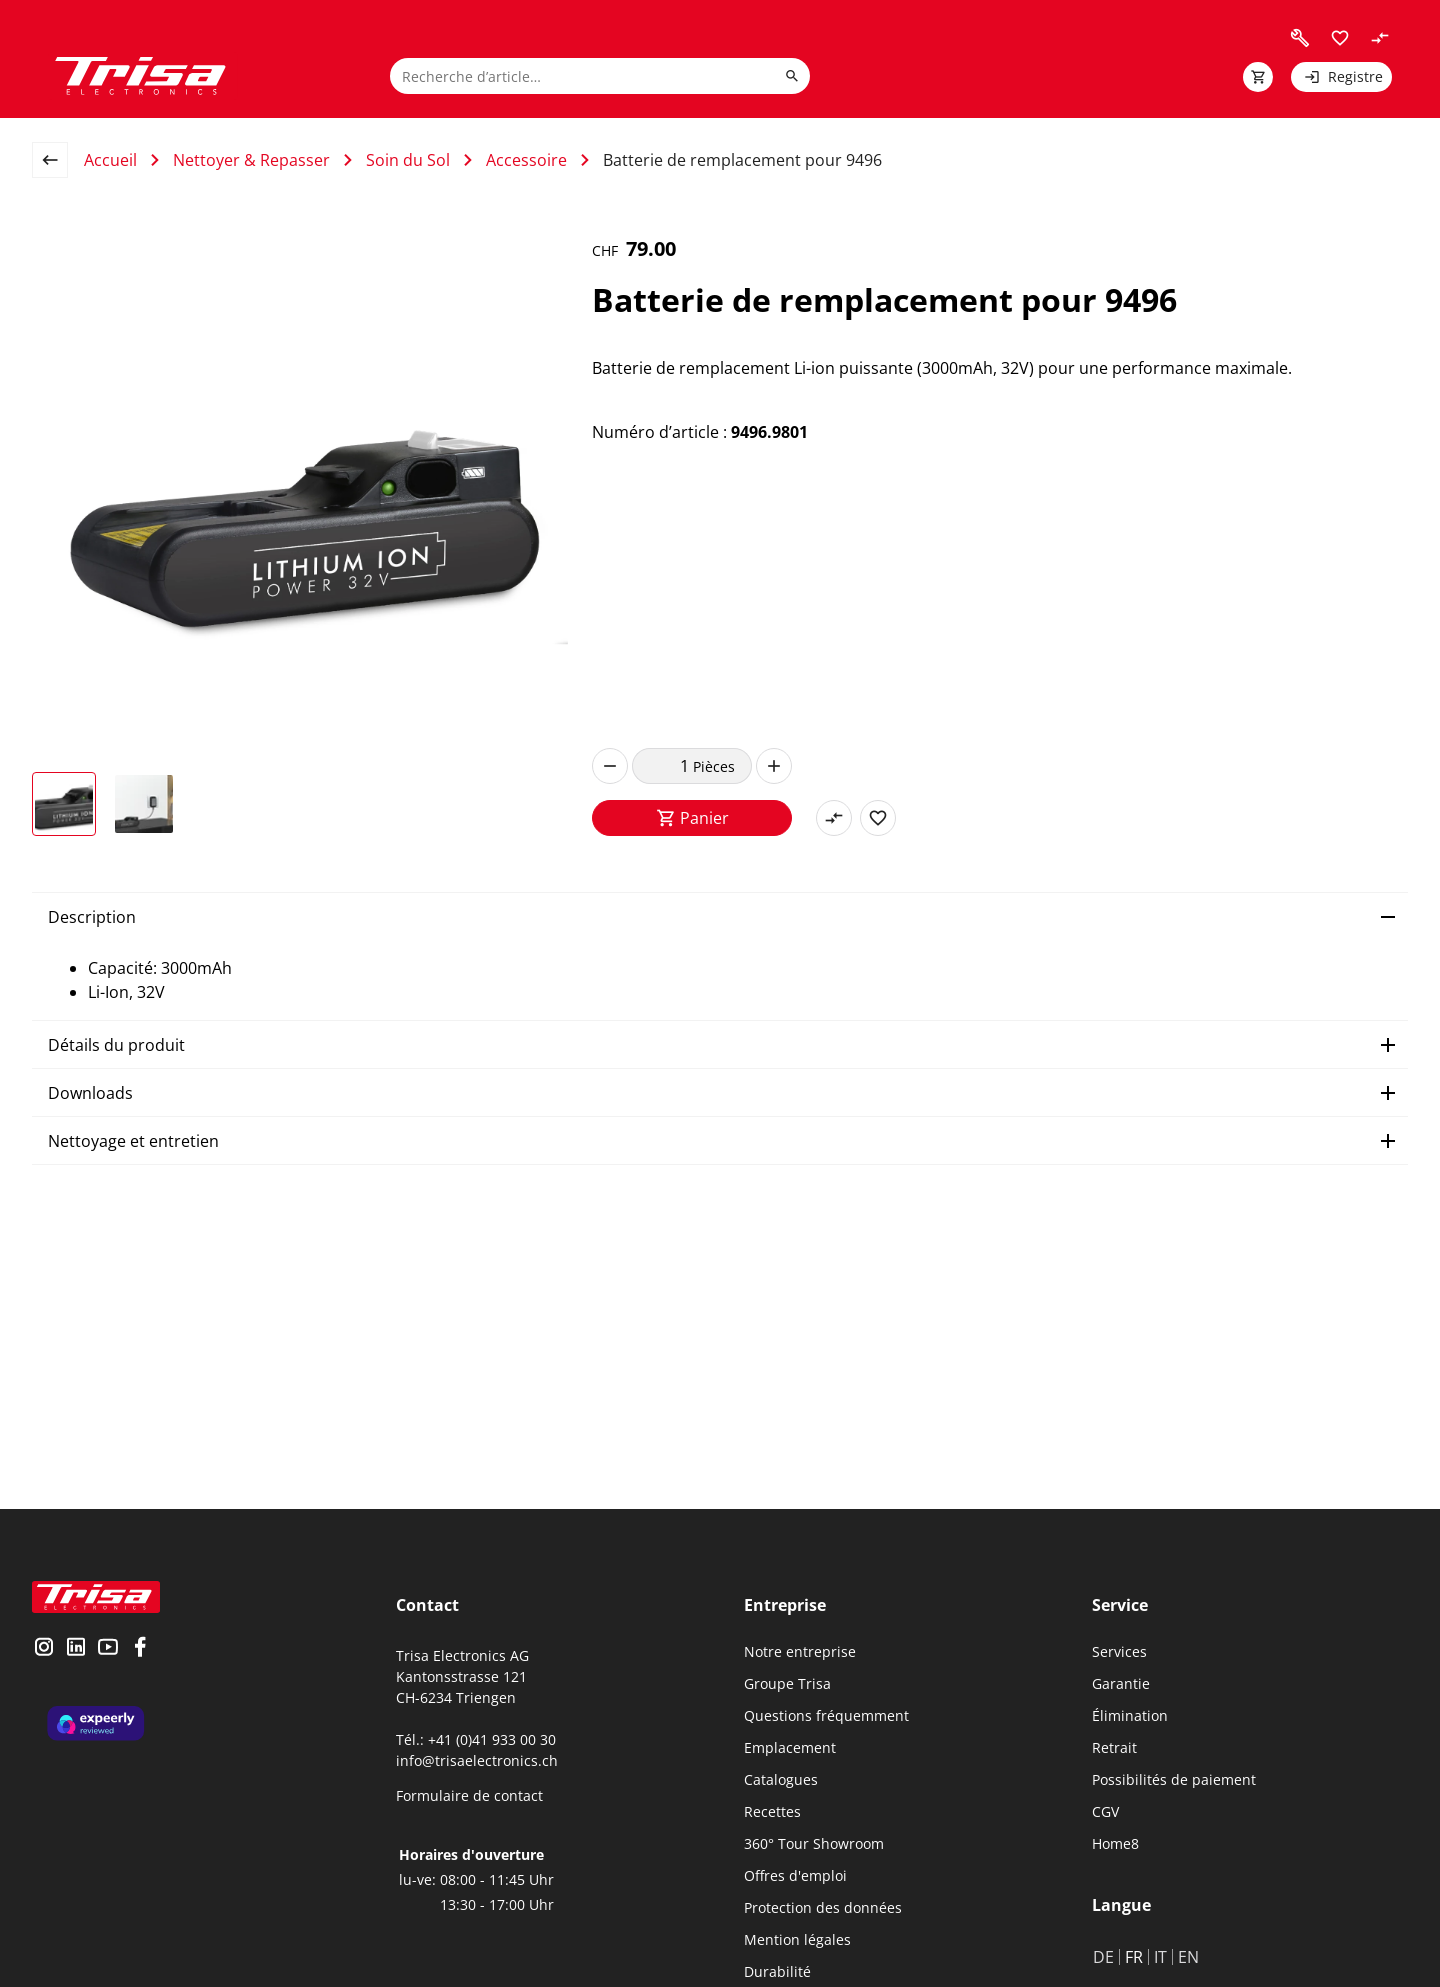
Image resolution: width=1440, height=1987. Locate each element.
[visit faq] (1300, 38)
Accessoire (526, 160)
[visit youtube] (108, 1649)
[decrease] (610, 766)
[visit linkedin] (76, 1649)
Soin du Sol (408, 160)
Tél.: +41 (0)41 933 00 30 (476, 1739)
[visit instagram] (44, 1649)
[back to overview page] (58, 160)
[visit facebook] (140, 1649)
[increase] (774, 766)
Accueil (110, 160)
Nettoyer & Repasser (251, 160)
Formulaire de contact (469, 1795)
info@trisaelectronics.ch (477, 1760)
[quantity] (662, 766)
